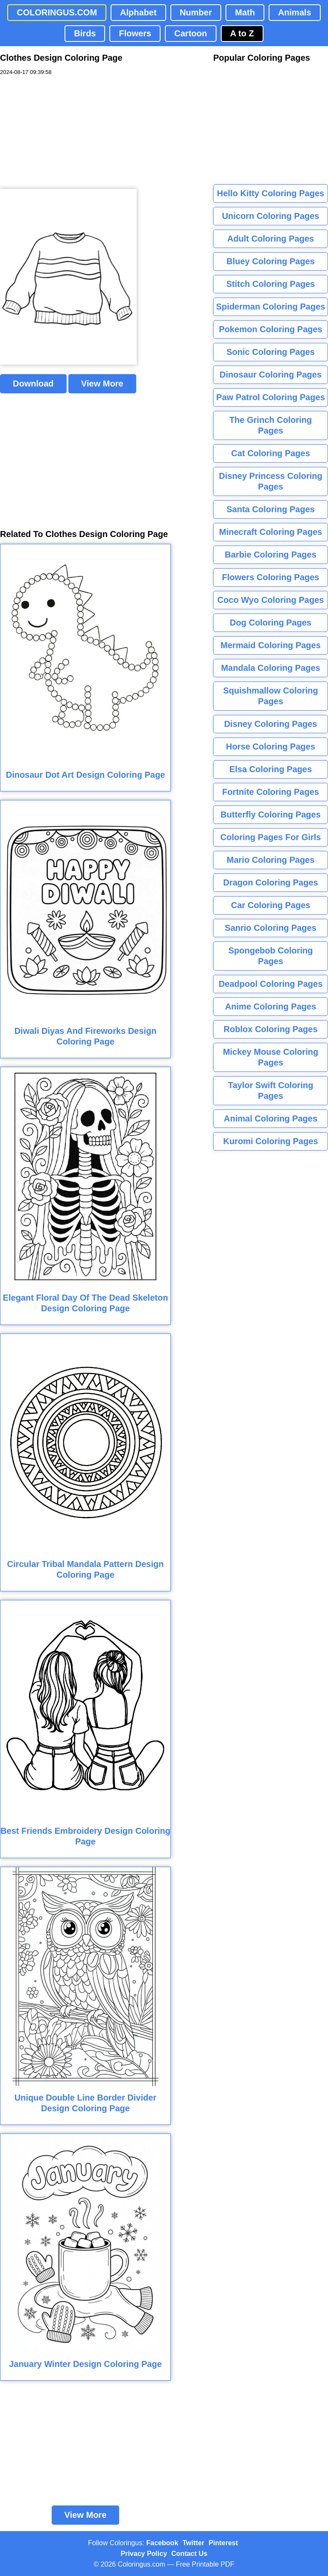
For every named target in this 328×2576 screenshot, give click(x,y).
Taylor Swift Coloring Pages (270, 1090)
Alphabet (138, 12)
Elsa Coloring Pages (270, 769)
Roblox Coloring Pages (271, 1029)
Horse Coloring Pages (270, 746)
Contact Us (189, 2553)
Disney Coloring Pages (270, 724)
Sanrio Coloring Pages (270, 927)
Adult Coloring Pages (270, 238)
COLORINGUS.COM (57, 12)
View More (102, 383)
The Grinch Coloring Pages (270, 425)
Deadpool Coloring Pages (270, 983)
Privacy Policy (144, 2553)
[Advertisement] (64, 132)
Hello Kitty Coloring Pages (270, 193)
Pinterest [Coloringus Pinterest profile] (223, 2542)
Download (33, 383)
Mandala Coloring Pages (270, 668)
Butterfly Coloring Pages (270, 814)
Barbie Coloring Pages (270, 554)
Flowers (135, 33)
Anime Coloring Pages (270, 1006)
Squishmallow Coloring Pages (270, 696)
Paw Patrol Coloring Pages (270, 397)
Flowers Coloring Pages (270, 577)
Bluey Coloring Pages (270, 261)
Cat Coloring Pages (270, 453)
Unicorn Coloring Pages (270, 216)
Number (196, 12)
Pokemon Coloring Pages (270, 329)
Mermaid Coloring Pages (270, 645)
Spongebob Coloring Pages (270, 956)
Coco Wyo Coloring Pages (270, 600)
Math (245, 12)
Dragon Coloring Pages (270, 882)
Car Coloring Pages (270, 905)
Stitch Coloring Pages (270, 284)
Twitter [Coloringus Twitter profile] (193, 2542)
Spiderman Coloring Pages (270, 306)
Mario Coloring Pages (271, 860)
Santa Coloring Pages (270, 509)
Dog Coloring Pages (270, 622)
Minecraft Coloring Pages (270, 532)
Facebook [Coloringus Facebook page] (162, 2542)
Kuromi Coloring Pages (270, 1141)
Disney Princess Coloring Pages (270, 481)
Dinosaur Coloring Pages (271, 374)
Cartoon (190, 33)
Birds (85, 33)
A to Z (242, 33)
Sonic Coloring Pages (270, 352)
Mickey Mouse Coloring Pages (270, 1057)
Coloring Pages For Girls (270, 837)
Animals (294, 12)
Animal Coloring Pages (270, 1118)
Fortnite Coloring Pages (270, 792)
